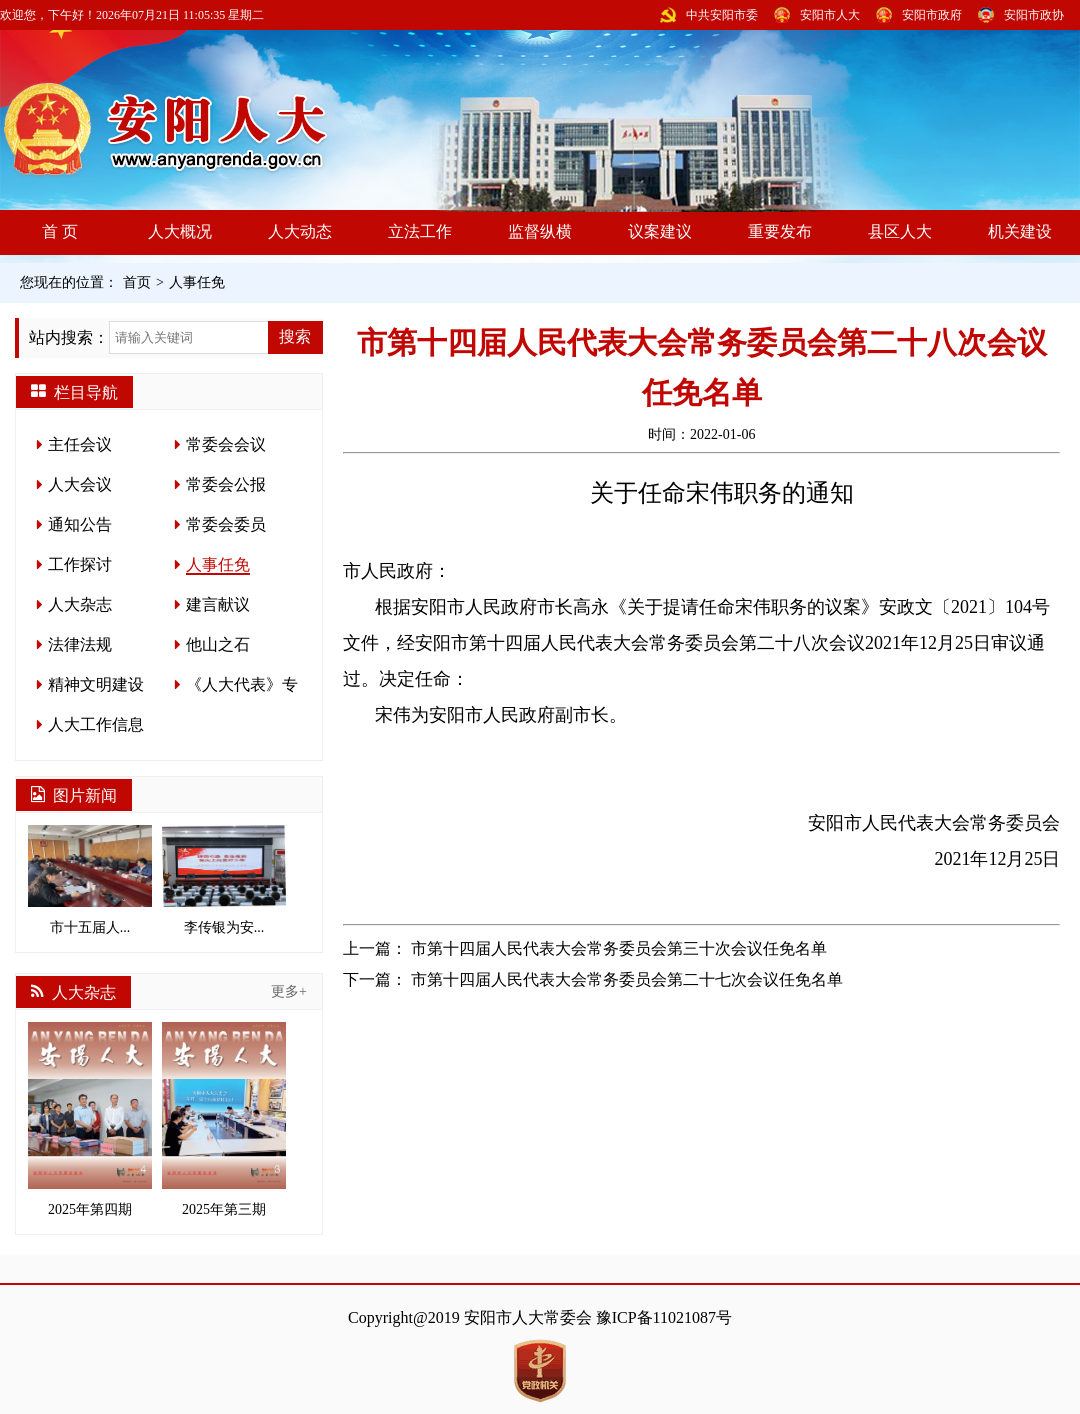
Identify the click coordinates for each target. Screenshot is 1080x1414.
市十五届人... (90, 880)
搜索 (295, 336)
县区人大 (900, 231)
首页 (137, 282)
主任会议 (80, 444)
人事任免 (197, 282)
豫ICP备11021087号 (664, 1317)
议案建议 (660, 231)
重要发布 (780, 231)
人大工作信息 (96, 724)
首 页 (60, 231)
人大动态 (300, 231)
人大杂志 (80, 604)
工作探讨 (80, 564)
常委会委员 (226, 524)
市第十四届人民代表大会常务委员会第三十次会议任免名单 (619, 948)
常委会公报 (226, 484)
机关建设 (1020, 231)
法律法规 (80, 644)
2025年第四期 (90, 1119)
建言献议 (218, 604)
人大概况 (180, 231)
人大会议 (80, 484)
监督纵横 (540, 231)
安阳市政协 (1034, 15)
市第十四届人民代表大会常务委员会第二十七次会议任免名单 (627, 979)
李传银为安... (224, 880)
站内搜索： (69, 337)
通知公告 (80, 524)
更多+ (289, 991)
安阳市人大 (830, 15)
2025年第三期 (224, 1119)
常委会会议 (226, 444)
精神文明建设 (96, 684)
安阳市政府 (932, 15)
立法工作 (420, 231)
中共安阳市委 (722, 15)
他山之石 (218, 644)
